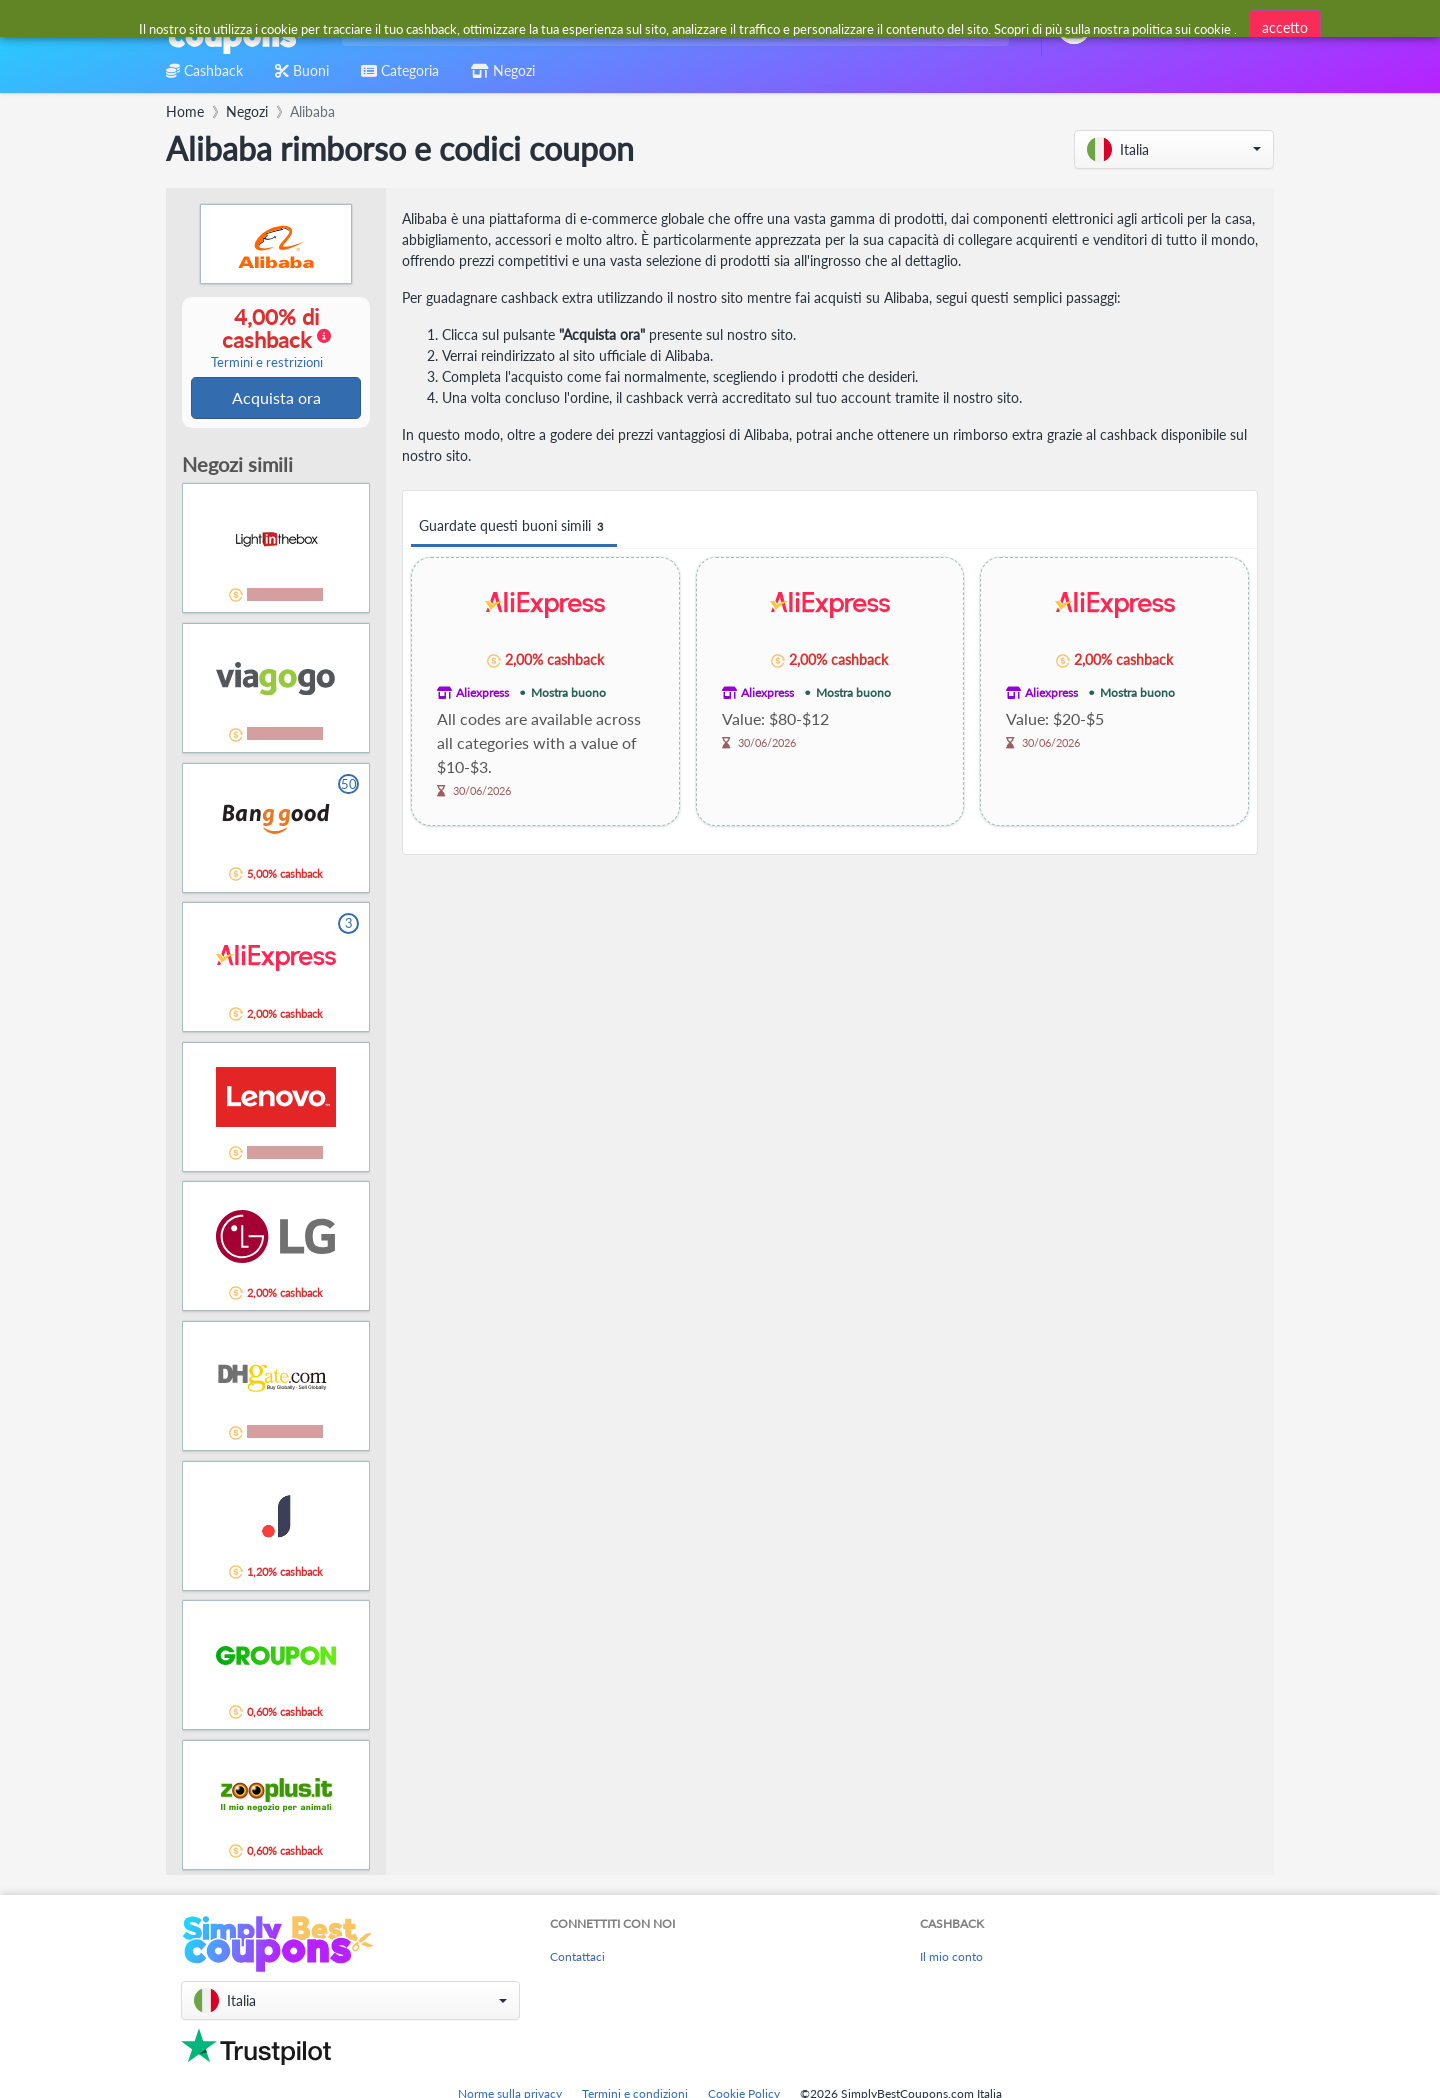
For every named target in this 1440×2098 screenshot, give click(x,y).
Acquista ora (276, 398)
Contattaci (577, 1958)
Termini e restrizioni (267, 363)
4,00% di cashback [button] (267, 338)
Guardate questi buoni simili (514, 526)
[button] (1174, 149)
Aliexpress (482, 692)
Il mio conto (951, 1958)
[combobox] (671, 28)
